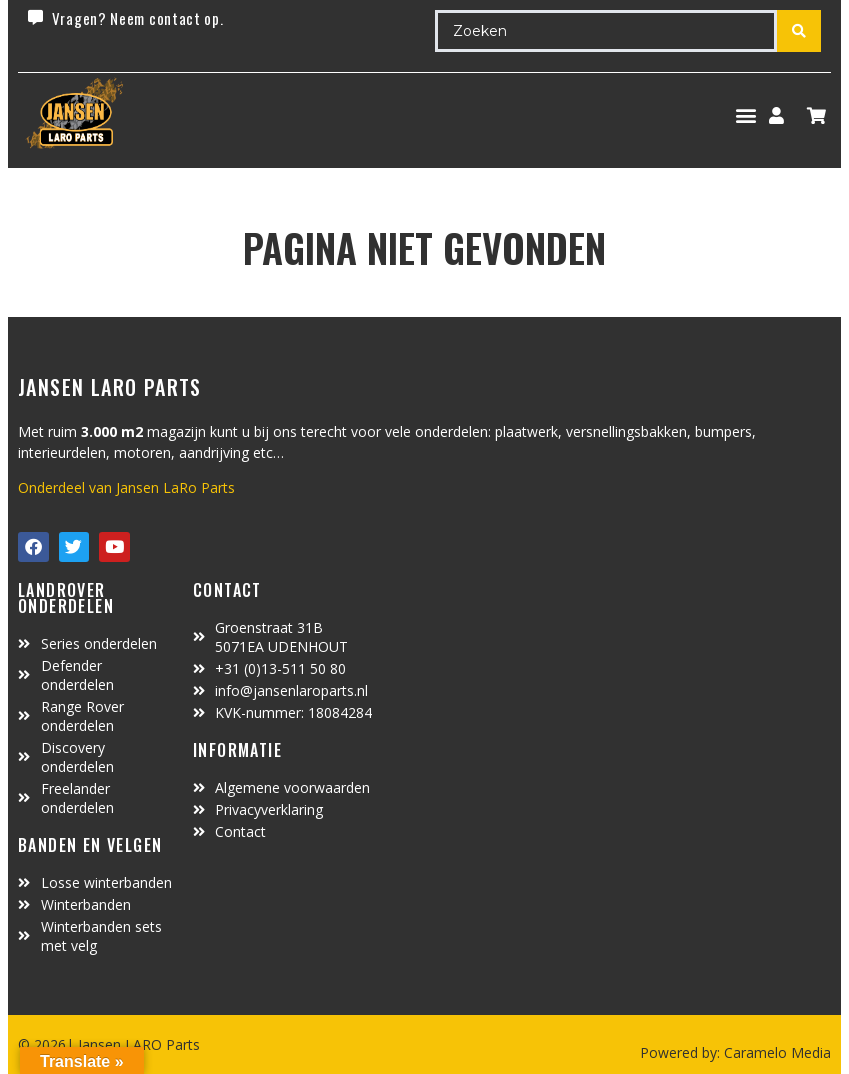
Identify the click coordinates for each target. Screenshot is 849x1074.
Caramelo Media (775, 1052)
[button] (745, 115)
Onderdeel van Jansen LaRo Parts (126, 487)
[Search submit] (799, 31)
